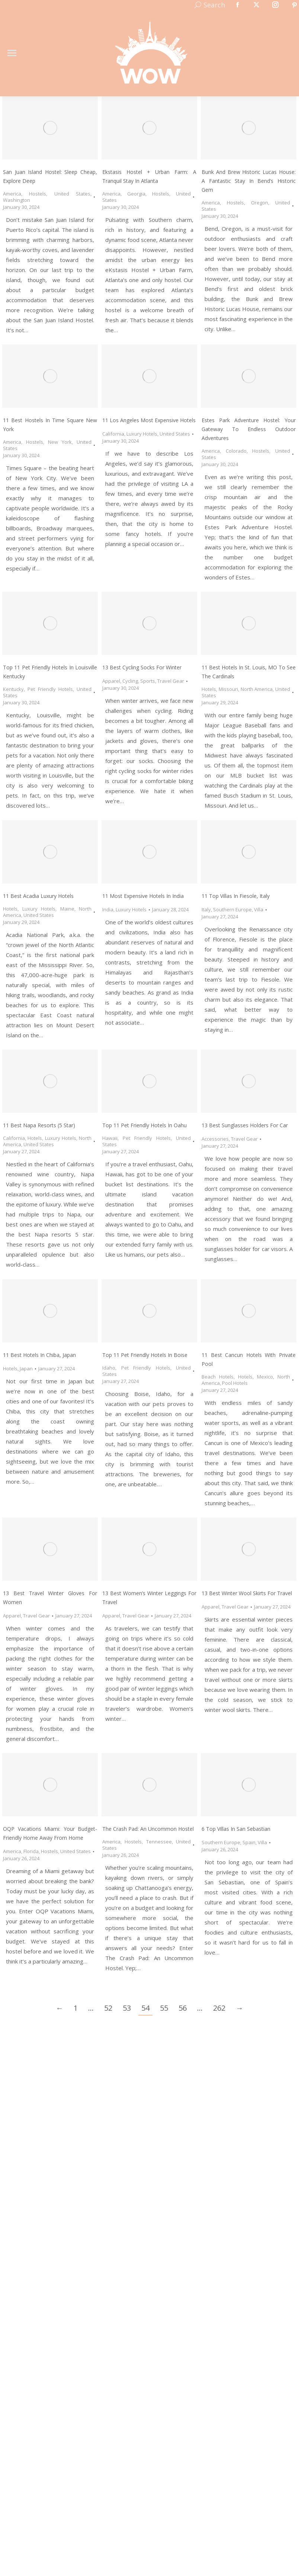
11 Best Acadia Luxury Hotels (38, 895)
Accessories (215, 1138)
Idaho (108, 1367)
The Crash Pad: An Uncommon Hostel (148, 1828)
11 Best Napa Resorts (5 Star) (39, 1125)
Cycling (130, 681)
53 (127, 2008)
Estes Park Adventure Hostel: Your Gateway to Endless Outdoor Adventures (249, 429)
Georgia (136, 193)
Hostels (37, 193)
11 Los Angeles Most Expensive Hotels (149, 420)
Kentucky (13, 689)
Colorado (236, 450)
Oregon (259, 202)
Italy (206, 909)
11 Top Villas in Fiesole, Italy (236, 895)
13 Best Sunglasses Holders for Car (245, 1125)
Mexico (265, 1376)
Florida (31, 1851)
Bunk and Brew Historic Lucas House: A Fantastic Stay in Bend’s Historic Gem (249, 180)
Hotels (209, 689)
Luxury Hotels (141, 433)
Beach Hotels (218, 1376)
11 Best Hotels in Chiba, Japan (39, 1354)
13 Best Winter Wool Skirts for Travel (247, 1593)
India (107, 909)
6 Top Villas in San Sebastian (236, 1828)
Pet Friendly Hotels (50, 689)
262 (219, 2008)
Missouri (228, 689)
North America (257, 689)
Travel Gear (170, 681)
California (113, 433)
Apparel (111, 681)
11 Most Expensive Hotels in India (143, 895)
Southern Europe (232, 909)
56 (183, 2008)
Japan (26, 1368)
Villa (258, 909)
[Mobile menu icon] (11, 53)
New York (60, 442)
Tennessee (159, 1841)
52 (108, 2008)
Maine (67, 908)
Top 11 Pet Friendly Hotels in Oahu (144, 1125)
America (12, 193)
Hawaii (110, 1138)
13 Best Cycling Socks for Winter (141, 667)
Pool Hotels (235, 1383)
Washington (16, 200)
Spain (248, 1842)
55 (164, 2008)
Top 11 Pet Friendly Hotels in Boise (144, 1354)
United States (72, 193)
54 (145, 2008)
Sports (147, 681)
